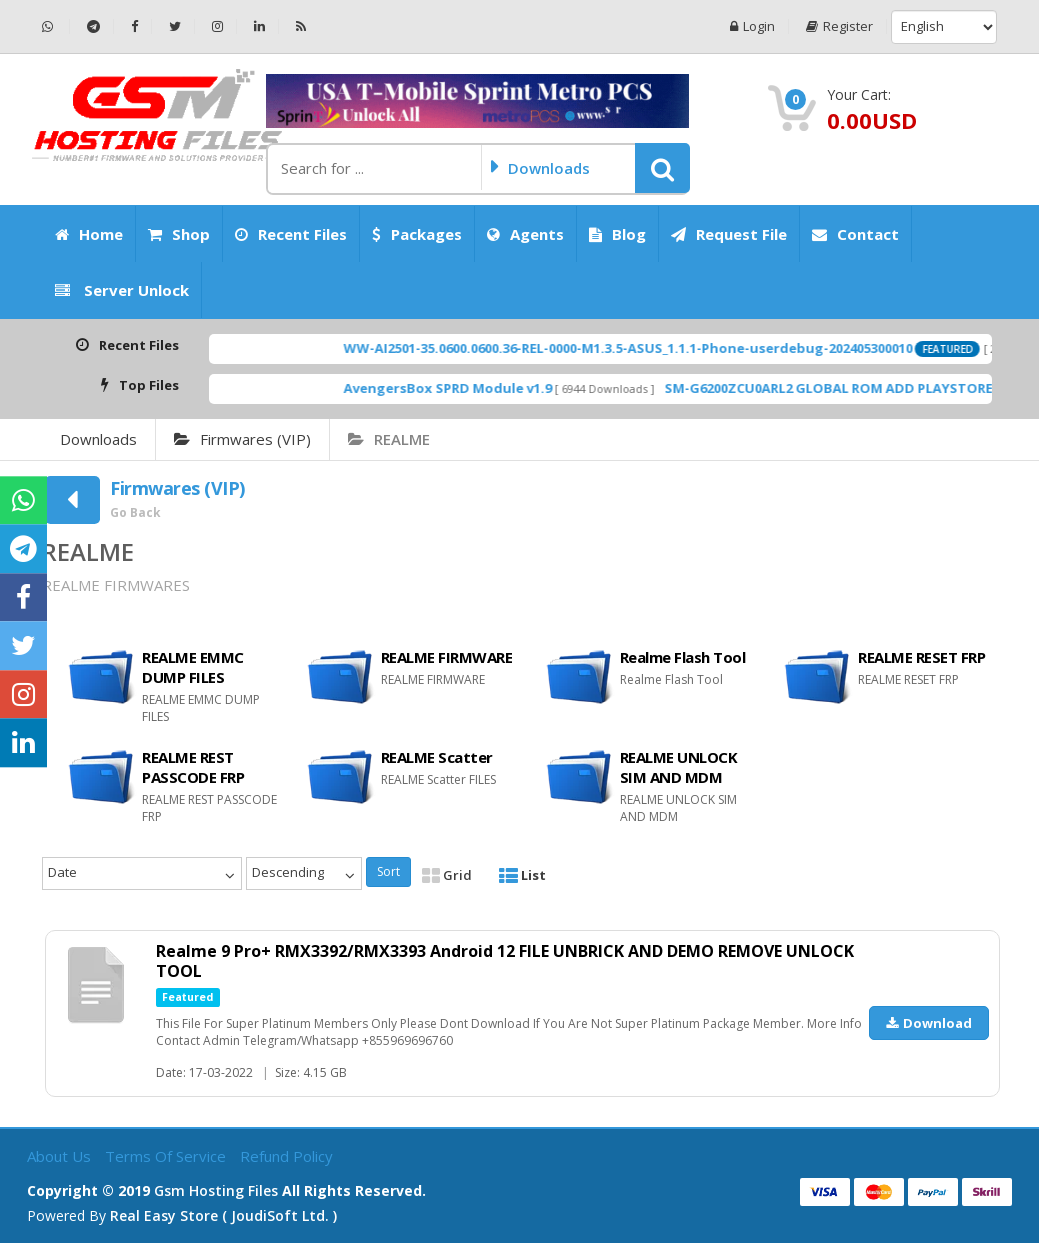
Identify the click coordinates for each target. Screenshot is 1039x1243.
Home (89, 234)
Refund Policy (286, 1156)
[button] (662, 168)
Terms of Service (167, 1156)
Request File (729, 234)
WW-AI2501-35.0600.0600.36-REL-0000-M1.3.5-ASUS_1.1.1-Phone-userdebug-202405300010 (667, 348)
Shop (179, 234)
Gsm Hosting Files (216, 1190)
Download (929, 1023)
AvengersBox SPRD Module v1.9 (487, 388)
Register (839, 26)
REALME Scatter (437, 757)
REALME (389, 439)
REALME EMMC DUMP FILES (193, 667)
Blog (617, 234)
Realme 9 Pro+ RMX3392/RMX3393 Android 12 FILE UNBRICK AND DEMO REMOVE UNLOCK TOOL (505, 961)
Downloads (98, 439)
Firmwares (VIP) (242, 439)
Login (752, 26)
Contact (855, 234)
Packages (417, 234)
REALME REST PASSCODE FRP (193, 767)
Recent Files (291, 234)
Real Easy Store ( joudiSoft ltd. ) (223, 1215)
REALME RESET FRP (921, 657)
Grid (447, 875)
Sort (388, 871)
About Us (61, 1156)
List (522, 875)
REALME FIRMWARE (447, 657)
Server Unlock (122, 290)
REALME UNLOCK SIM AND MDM (679, 767)
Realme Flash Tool (683, 657)
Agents (525, 234)
